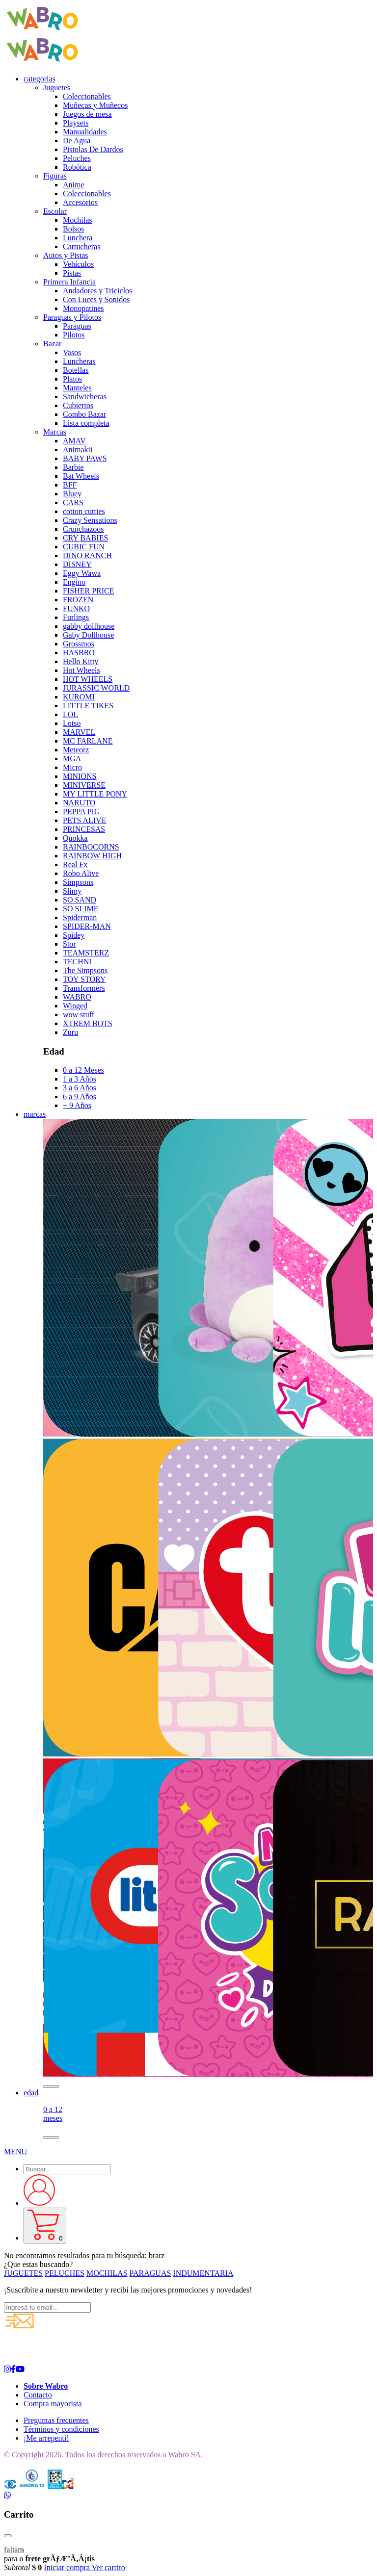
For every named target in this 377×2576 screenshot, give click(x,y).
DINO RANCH (87, 555)
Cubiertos (78, 405)
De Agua (76, 140)
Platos (72, 379)
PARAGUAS (150, 2273)
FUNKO (76, 608)
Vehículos (78, 264)
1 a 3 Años (79, 1079)
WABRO (77, 997)
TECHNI (77, 961)
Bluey (72, 493)
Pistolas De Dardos (93, 149)
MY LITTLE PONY (95, 794)
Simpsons (78, 882)
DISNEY (77, 564)
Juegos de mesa (87, 114)
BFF (70, 485)
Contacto (38, 2395)
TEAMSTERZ (86, 953)
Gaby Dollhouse (88, 635)
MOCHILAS (107, 2273)
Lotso (72, 723)
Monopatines (83, 308)
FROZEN (78, 599)
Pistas (72, 273)
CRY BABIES (85, 538)
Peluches (77, 158)
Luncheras (79, 361)
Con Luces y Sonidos (96, 299)
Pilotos (73, 335)
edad (31, 2092)
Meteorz (76, 750)
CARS (73, 502)
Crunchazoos (83, 529)
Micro (72, 767)
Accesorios (80, 202)
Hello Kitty (80, 661)
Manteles (77, 388)
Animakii (77, 449)
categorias (39, 79)
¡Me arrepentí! (46, 2438)
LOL (70, 714)
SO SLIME (80, 908)
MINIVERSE (84, 785)
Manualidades (85, 132)
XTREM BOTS (87, 1023)
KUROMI (79, 697)
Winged (75, 1006)
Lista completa (86, 423)
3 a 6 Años (79, 1087)
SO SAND (79, 900)
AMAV (74, 441)
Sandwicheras (85, 396)
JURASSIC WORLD (96, 688)
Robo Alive (81, 873)
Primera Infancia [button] (69, 282)
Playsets (75, 123)
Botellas (75, 370)
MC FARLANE (88, 741)
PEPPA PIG (81, 811)
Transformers (84, 988)
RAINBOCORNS (91, 847)
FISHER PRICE (88, 591)
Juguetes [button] (56, 87)
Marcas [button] (54, 432)
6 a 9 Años (79, 1096)
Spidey (73, 935)
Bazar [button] (52, 343)
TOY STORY (84, 979)
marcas (35, 1114)
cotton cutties (84, 511)
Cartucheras (81, 246)
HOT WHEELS (87, 679)
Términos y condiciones (61, 2429)
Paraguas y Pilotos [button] (72, 317)
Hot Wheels (81, 670)
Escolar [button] (55, 211)
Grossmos (78, 644)
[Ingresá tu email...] (47, 2307)
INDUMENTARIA (203, 2273)
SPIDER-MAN (87, 926)
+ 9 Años (77, 1105)
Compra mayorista (53, 2403)
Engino (74, 582)
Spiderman (80, 917)
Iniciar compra (67, 2567)
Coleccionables (87, 96)
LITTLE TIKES (88, 705)
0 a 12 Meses (83, 1070)
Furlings (76, 617)
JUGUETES (23, 2273)
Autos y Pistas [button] (65, 255)
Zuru (70, 1032)
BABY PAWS (85, 458)
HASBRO (79, 652)
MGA (72, 758)
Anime (73, 184)
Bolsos (73, 229)
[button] (47, 2086)
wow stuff (78, 1014)
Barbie (73, 467)
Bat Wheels (81, 476)
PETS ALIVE (84, 820)
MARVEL (79, 732)
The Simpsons (85, 970)
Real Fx (75, 864)
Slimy (72, 891)
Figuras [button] (55, 176)
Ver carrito (108, 2567)
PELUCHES (64, 2273)
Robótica (77, 167)
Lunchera (77, 237)
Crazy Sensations (90, 520)
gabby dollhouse (88, 626)
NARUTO (79, 803)
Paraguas (77, 326)
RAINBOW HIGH (92, 855)
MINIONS (79, 776)
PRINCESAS (84, 829)
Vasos (72, 352)
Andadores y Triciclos (97, 290)
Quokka (75, 838)
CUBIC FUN (84, 546)
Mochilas (77, 220)
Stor (69, 944)
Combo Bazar (84, 414)
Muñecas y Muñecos (95, 105)
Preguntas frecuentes (56, 2420)
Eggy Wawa (82, 573)
